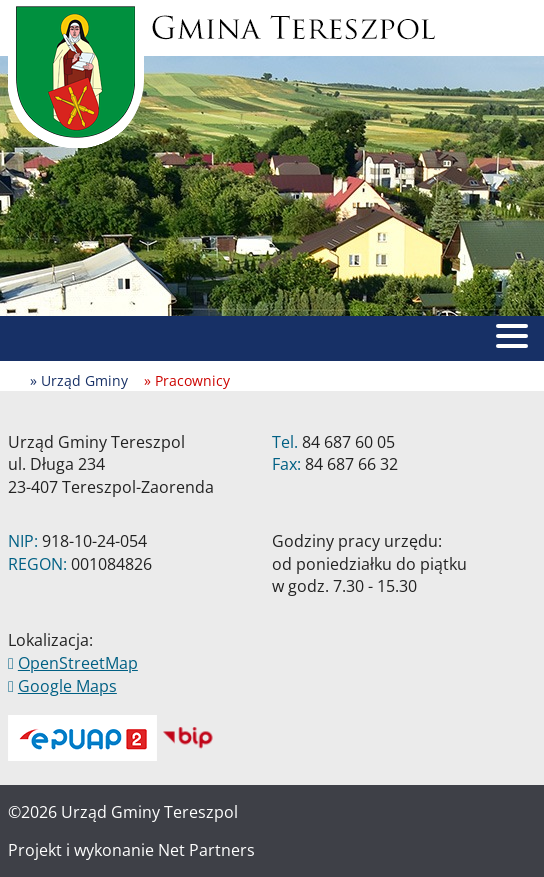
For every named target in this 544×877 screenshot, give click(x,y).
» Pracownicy (187, 380)
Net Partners (206, 850)
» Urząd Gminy (79, 380)
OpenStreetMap (78, 663)
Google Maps (67, 686)
